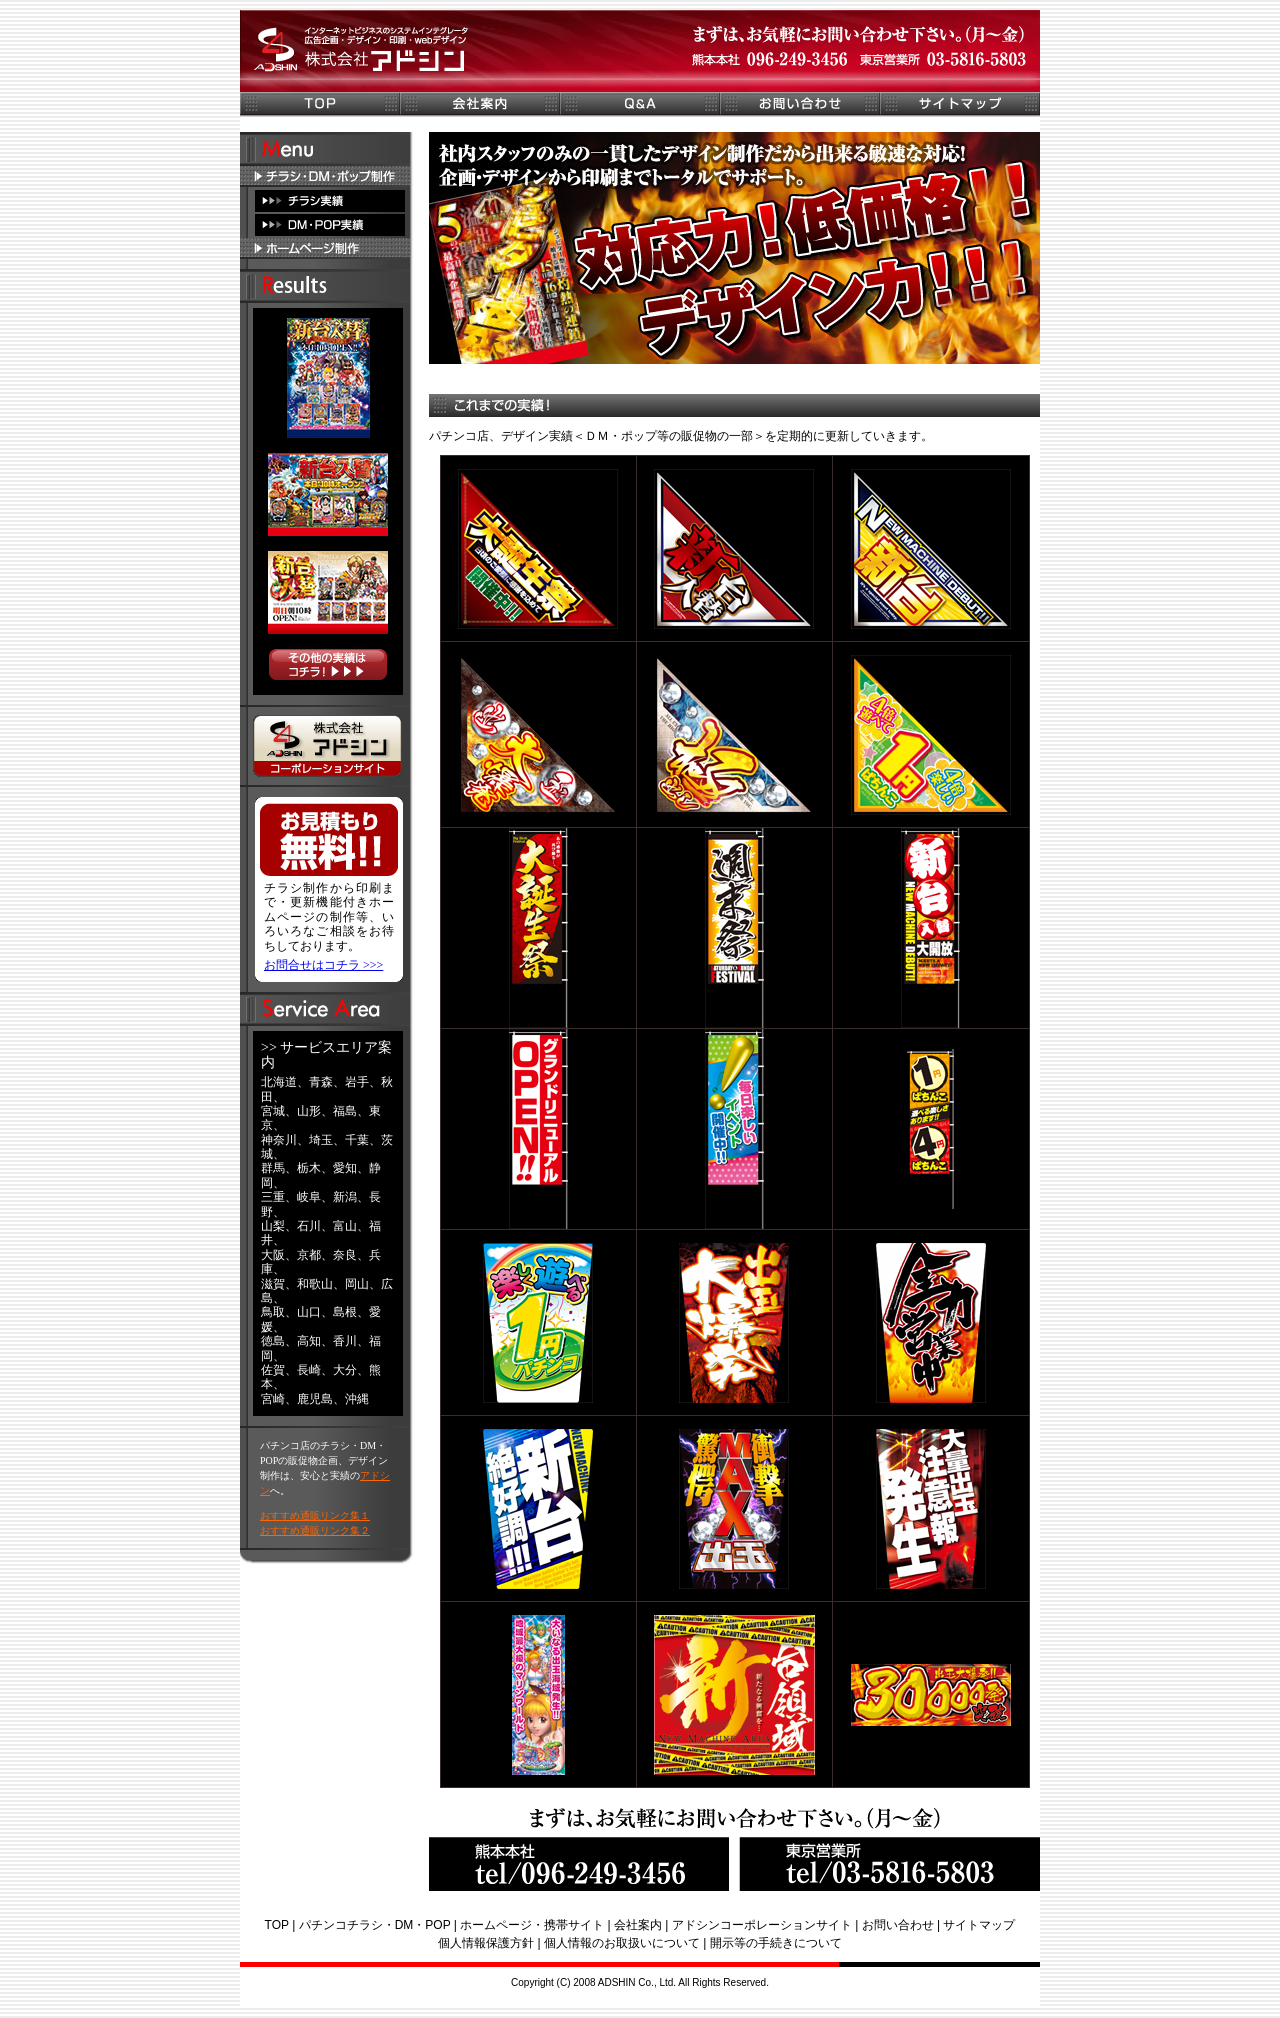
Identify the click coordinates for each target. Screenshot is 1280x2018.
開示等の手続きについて (776, 1943)
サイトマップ (979, 1925)
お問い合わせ (898, 1925)
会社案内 (638, 1925)
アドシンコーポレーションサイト (762, 1925)
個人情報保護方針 (486, 1943)
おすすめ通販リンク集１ (315, 1515)
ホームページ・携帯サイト (532, 1925)
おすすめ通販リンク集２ (315, 1530)
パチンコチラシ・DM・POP (375, 1925)
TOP (277, 1925)
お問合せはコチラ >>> (323, 965)
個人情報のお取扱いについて (622, 1943)
